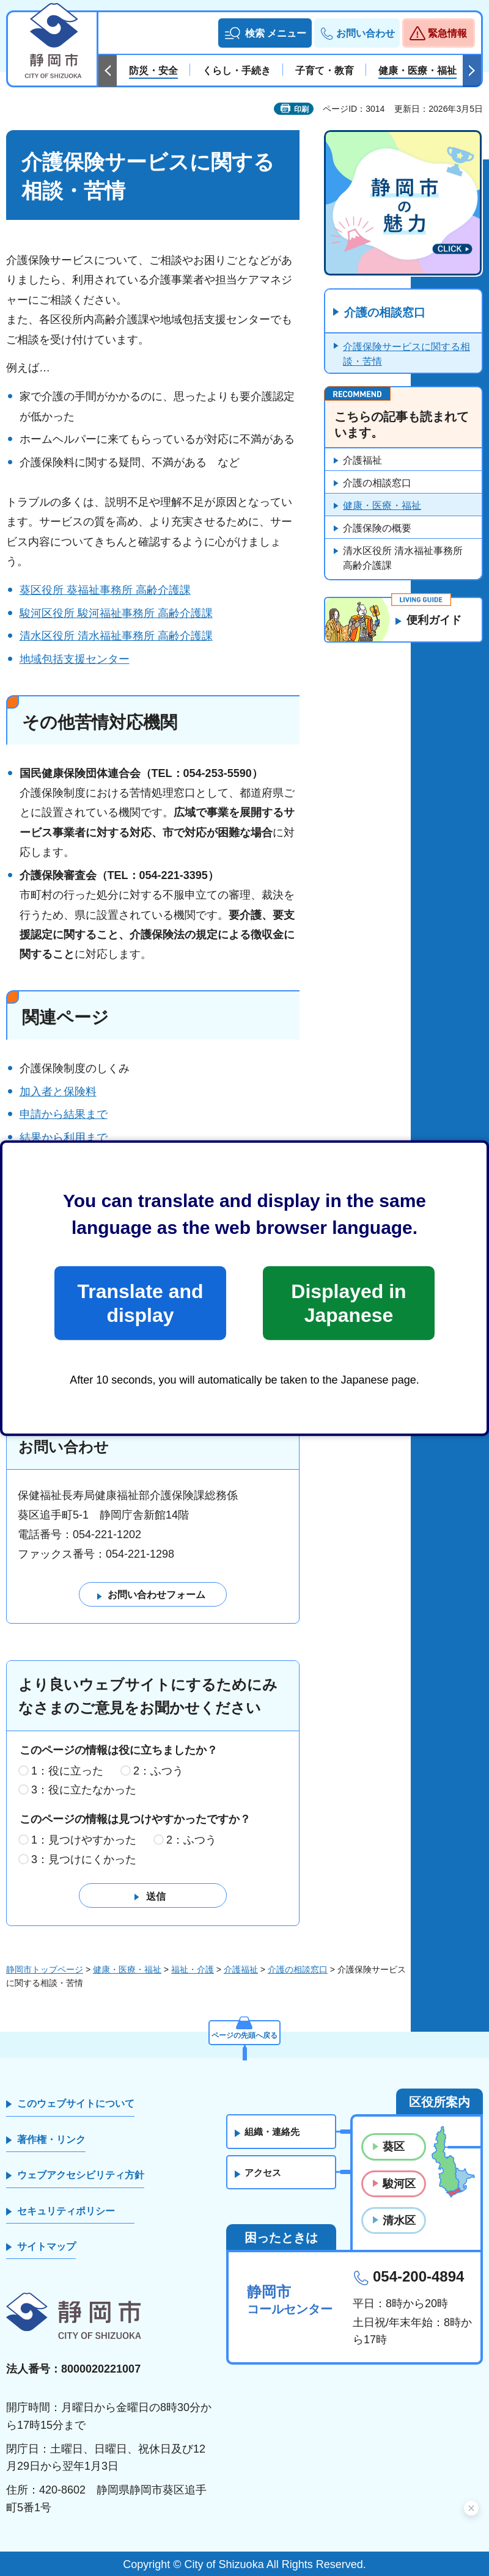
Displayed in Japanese (348, 1303)
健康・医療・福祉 (382, 506)
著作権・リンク (51, 2140)
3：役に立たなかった (83, 1790)
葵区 (394, 2147)
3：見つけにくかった (83, 1860)
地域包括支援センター (75, 659)
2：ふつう (158, 1771)
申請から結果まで (64, 1114)
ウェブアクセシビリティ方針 (80, 2175)
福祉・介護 (192, 1969)
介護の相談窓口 (387, 313)
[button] (265, 33)
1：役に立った (67, 1771)
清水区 (399, 2220)
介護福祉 (362, 461)
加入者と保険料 (58, 1091)
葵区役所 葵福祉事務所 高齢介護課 (105, 590)
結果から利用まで (64, 1137)
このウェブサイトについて (75, 2104)
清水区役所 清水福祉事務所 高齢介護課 (116, 636)
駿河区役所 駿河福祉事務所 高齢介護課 (116, 613)
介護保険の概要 (377, 529)
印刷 (301, 109)
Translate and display (140, 1303)
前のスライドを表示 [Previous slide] (107, 71)
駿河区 (399, 2184)
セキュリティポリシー (66, 2211)
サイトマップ (46, 2247)
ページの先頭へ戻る (244, 2032)
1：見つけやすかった (83, 1840)
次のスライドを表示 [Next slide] (472, 71)
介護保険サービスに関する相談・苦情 (406, 354)
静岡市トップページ (44, 1969)
